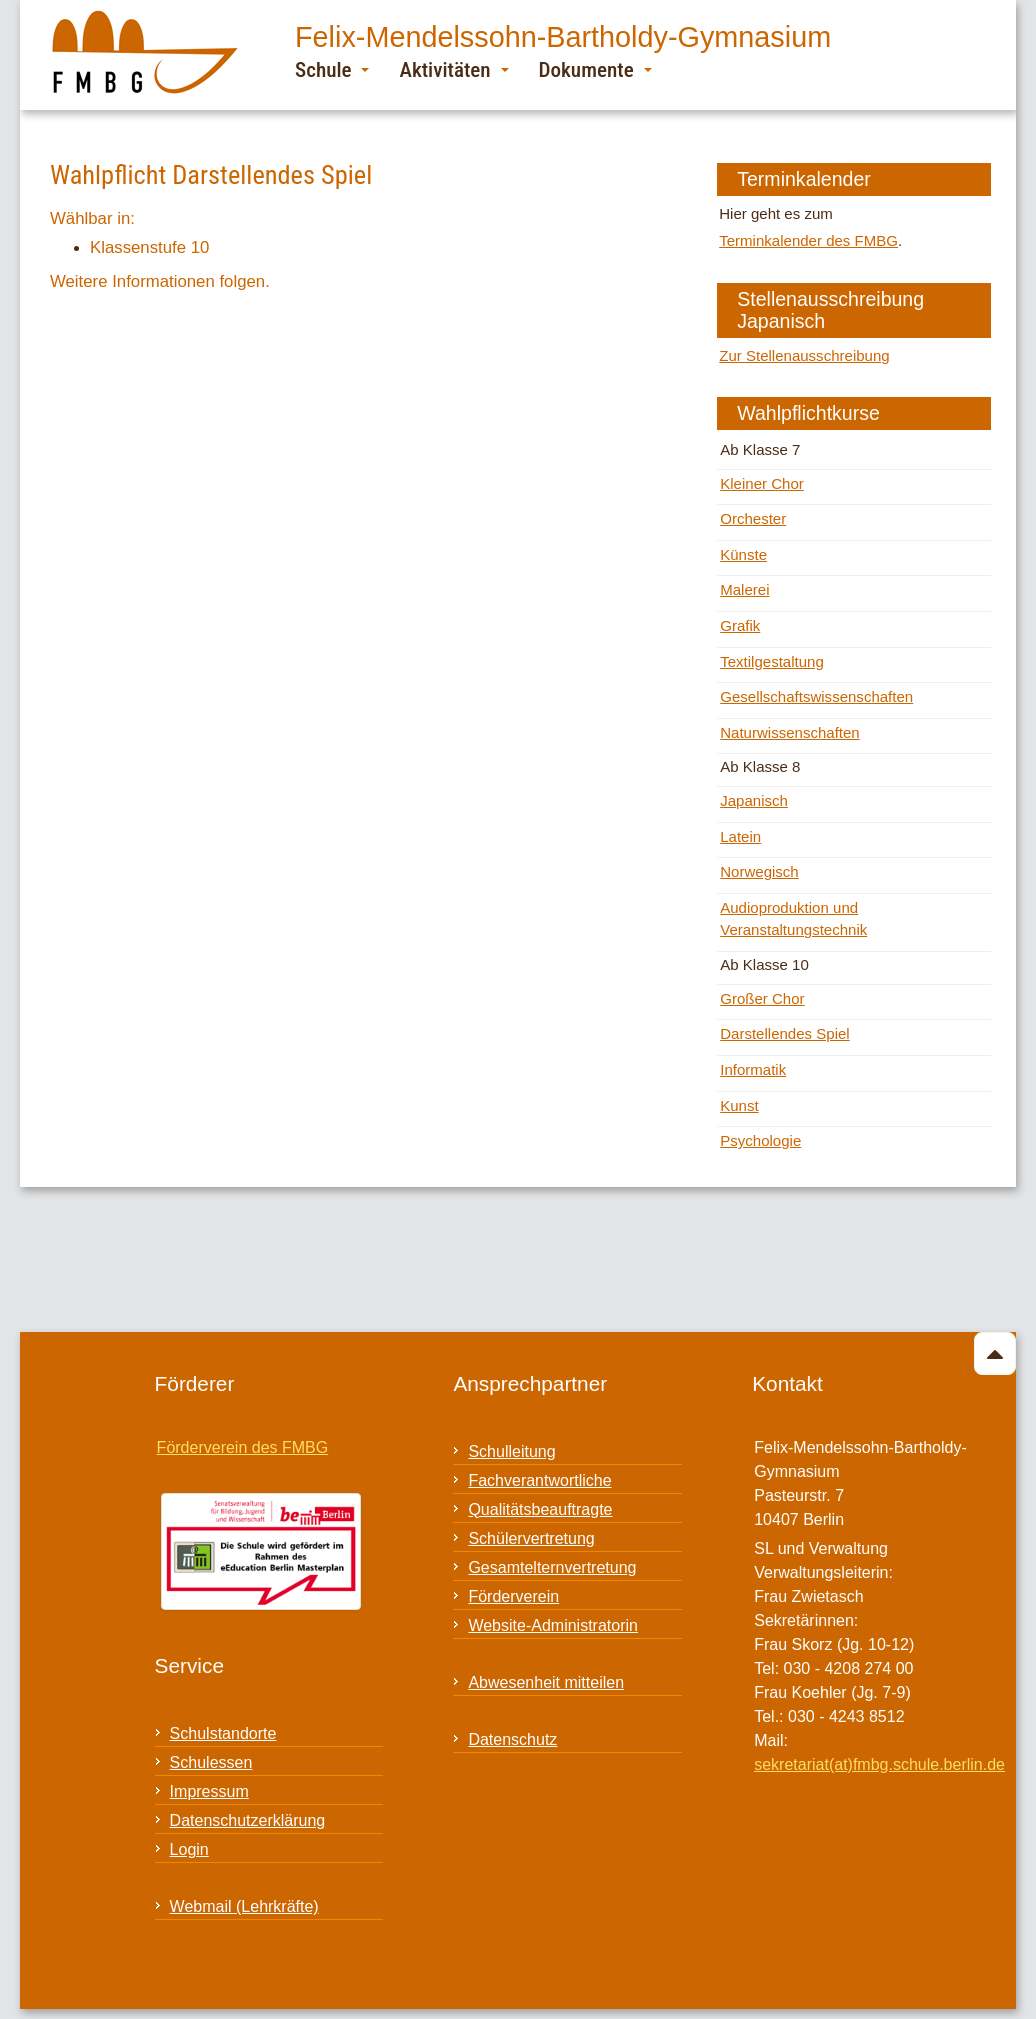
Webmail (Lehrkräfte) (244, 1906)
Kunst (739, 1105)
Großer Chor (762, 998)
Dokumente (595, 69)
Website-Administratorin (553, 1625)
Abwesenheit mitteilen (546, 1682)
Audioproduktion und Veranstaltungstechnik (793, 919)
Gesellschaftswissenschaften (816, 696)
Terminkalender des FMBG (808, 240)
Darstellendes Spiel (785, 1033)
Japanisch (754, 800)
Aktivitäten (453, 69)
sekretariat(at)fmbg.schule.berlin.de (879, 1764)
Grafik (740, 625)
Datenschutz (512, 1739)
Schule (332, 69)
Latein (740, 836)
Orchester (753, 518)
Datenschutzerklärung (248, 1820)
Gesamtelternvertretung (552, 1567)
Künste (743, 554)
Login (189, 1849)
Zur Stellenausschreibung (804, 355)
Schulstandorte (223, 1733)
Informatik (753, 1069)
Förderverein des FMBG (243, 1447)
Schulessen (211, 1762)
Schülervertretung (531, 1538)
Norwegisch (759, 871)
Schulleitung (511, 1451)
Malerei (744, 589)
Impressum (209, 1791)
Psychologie (760, 1140)
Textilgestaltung (772, 661)
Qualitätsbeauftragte (540, 1509)
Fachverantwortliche (539, 1480)
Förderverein (513, 1596)
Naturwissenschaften (790, 732)
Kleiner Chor (762, 483)
